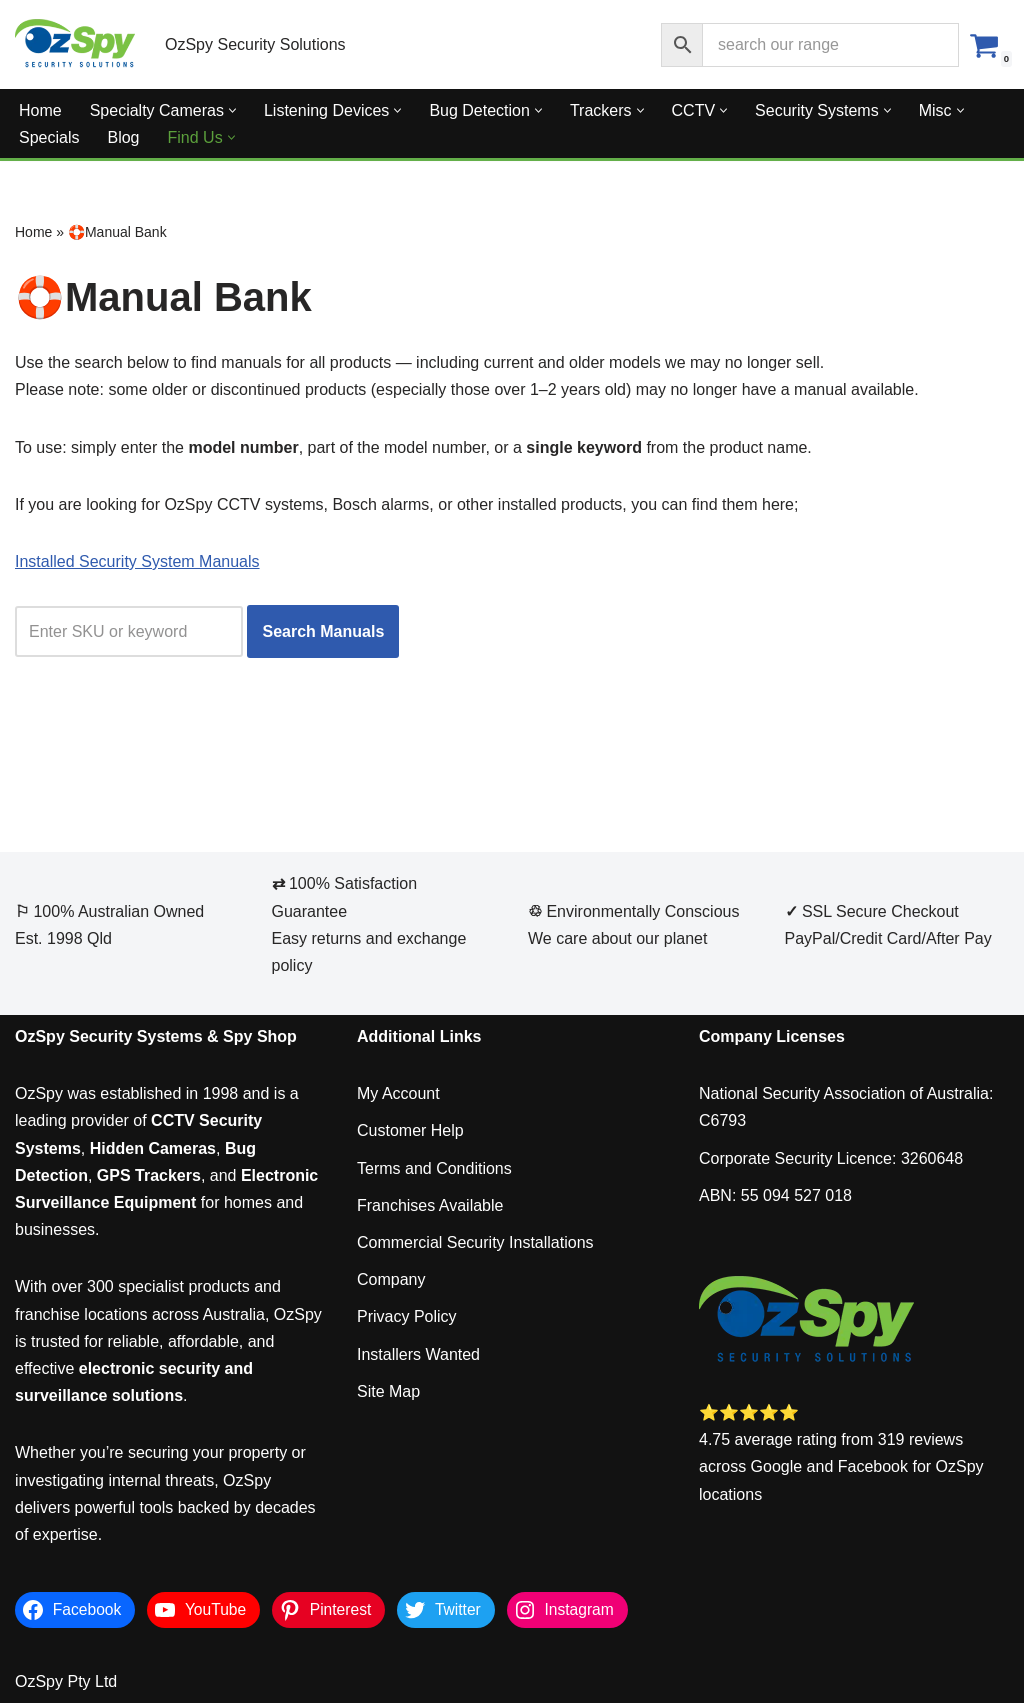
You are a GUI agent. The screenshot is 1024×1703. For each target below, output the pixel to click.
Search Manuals (323, 631)
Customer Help (410, 1130)
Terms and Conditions (434, 1168)
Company (391, 1279)
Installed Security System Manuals (137, 561)
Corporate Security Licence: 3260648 (831, 1158)
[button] (232, 110)
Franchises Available (430, 1205)
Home (40, 110)
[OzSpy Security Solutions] (75, 44)
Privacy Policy (407, 1316)
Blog (123, 137)
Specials (49, 137)
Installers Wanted (418, 1354)
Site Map (388, 1391)
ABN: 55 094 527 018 (775, 1195)
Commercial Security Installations (475, 1242)
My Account (398, 1093)
